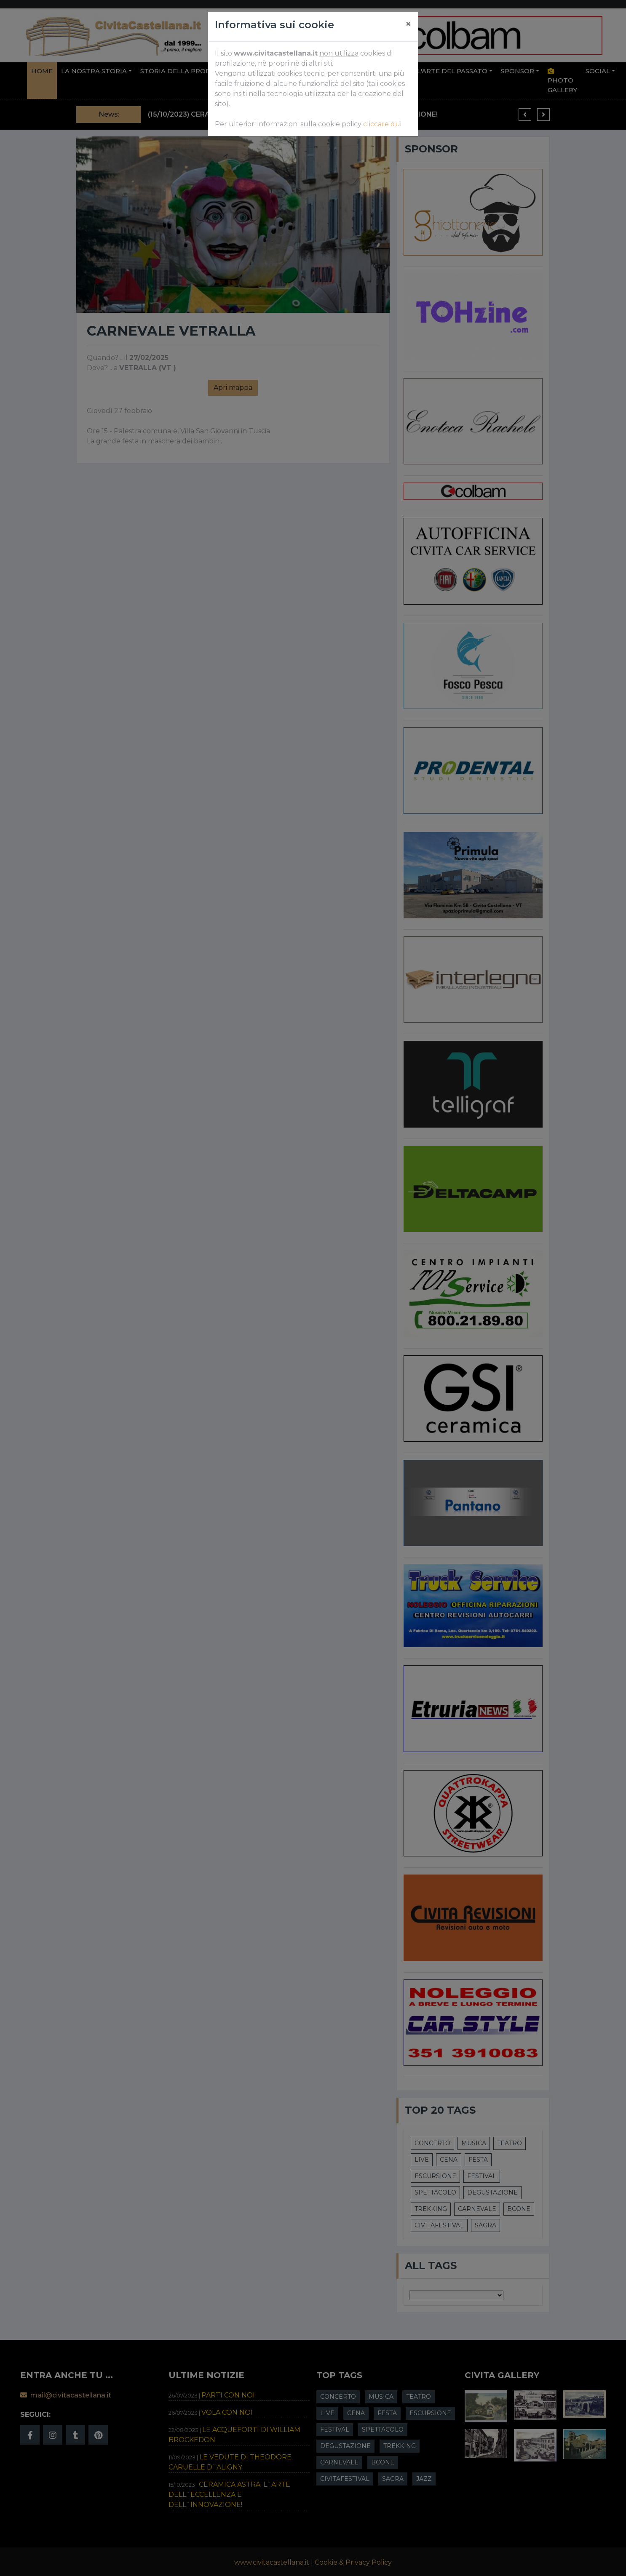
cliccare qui (382, 124)
